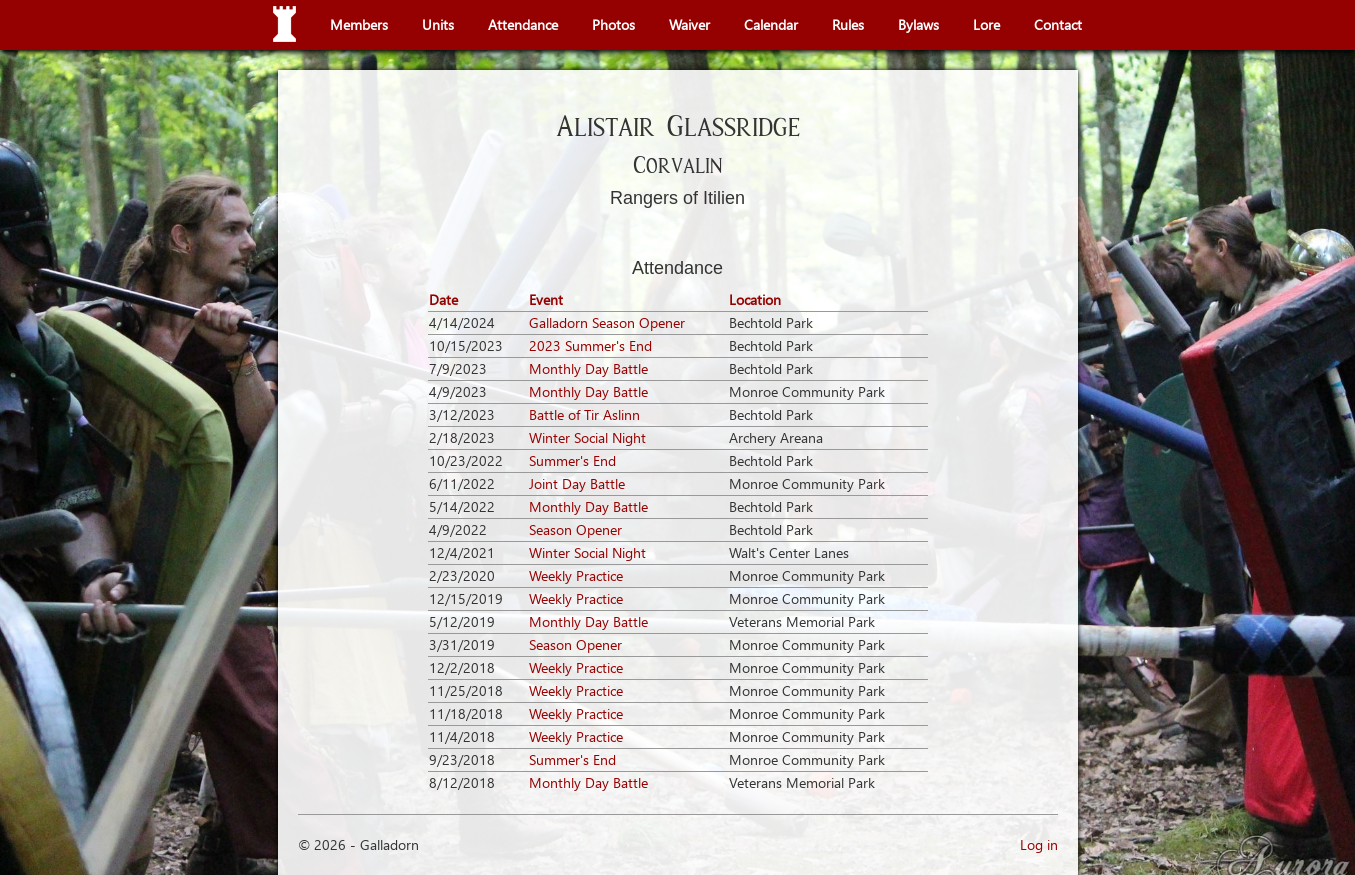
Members (359, 24)
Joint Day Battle (577, 483)
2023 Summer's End (590, 345)
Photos (613, 24)
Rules (848, 24)
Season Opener (575, 529)
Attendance (523, 24)
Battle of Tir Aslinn (584, 414)
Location (755, 299)
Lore (986, 24)
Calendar (771, 24)
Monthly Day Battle (588, 368)
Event (546, 299)
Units (438, 24)
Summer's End (572, 460)
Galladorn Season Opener (607, 322)
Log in (1039, 844)
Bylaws (918, 24)
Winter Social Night (587, 437)
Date (443, 299)
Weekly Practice (576, 575)
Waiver (689, 24)
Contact (1058, 24)
